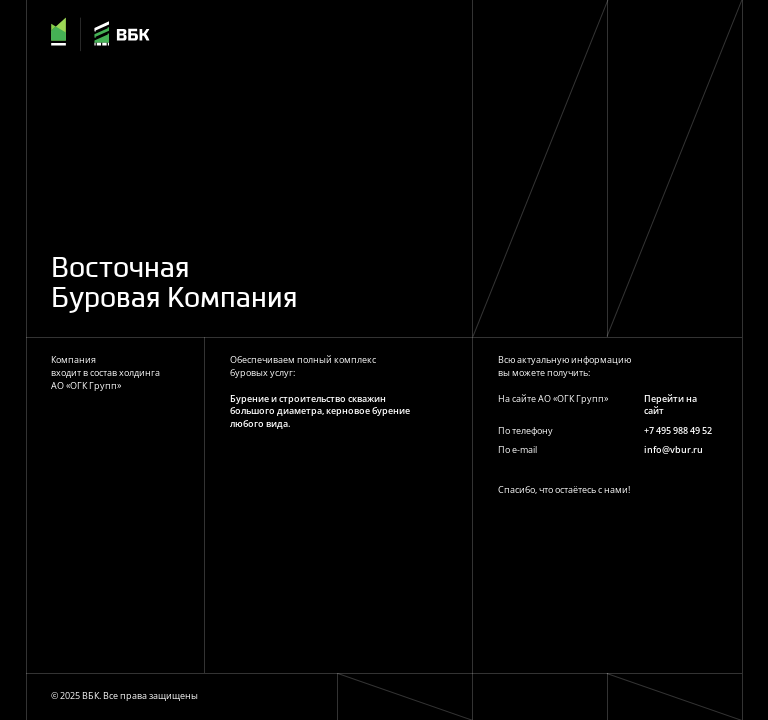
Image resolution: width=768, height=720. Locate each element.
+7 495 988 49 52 (678, 430)
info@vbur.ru (673, 449)
